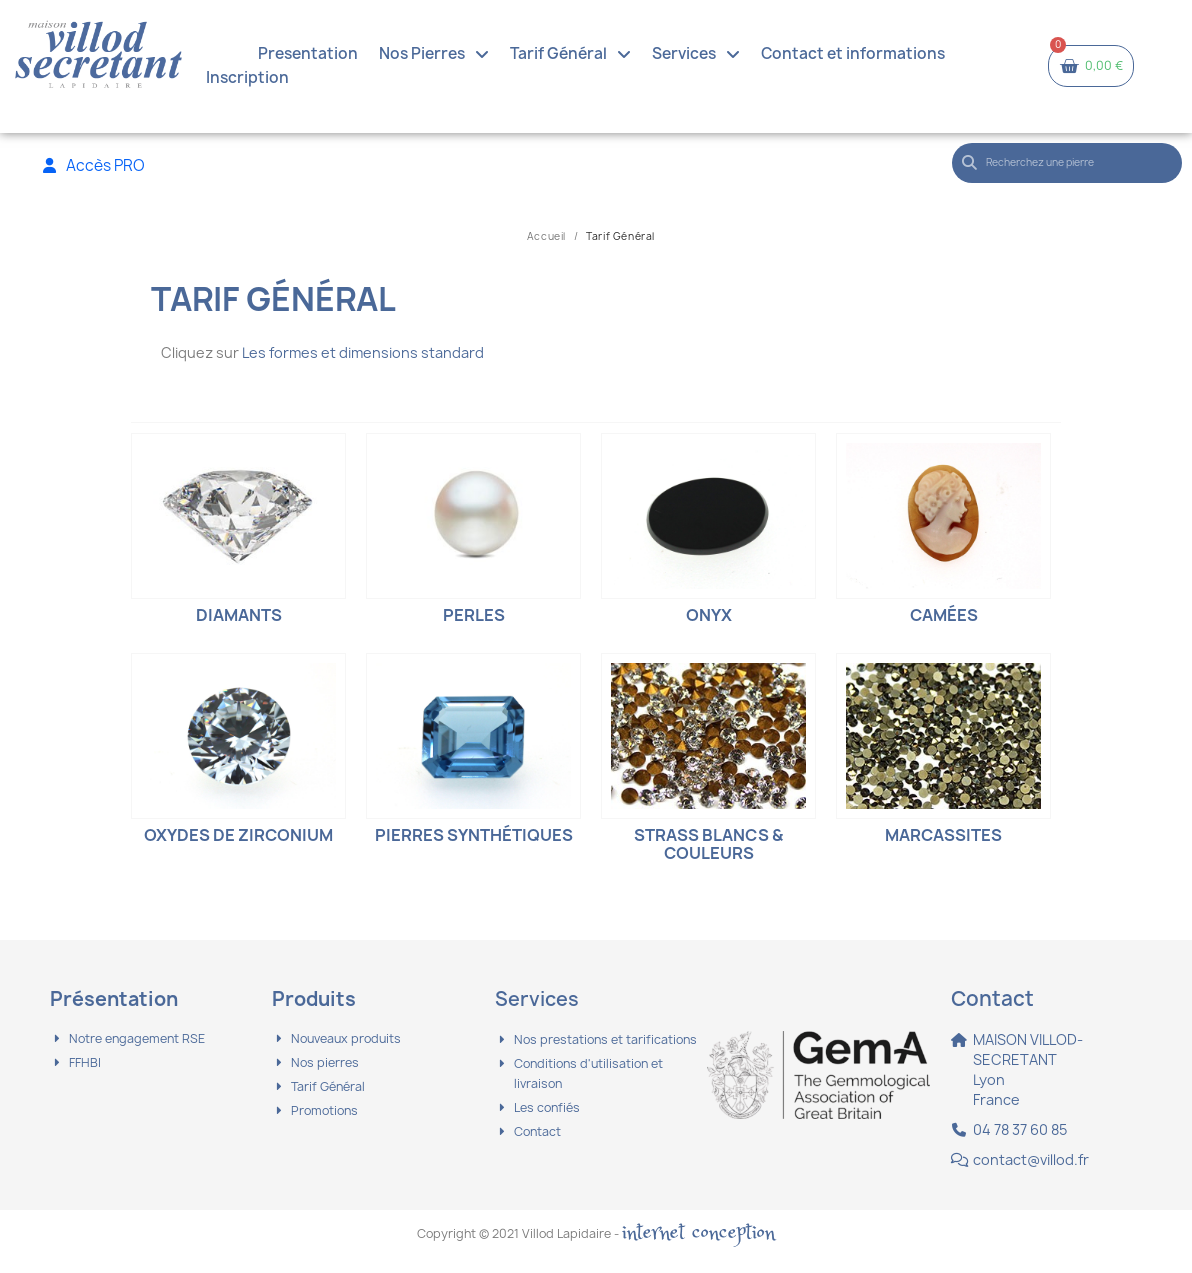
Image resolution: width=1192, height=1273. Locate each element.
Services (696, 54)
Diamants (239, 615)
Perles (474, 615)
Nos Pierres (434, 54)
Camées (944, 615)
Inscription (247, 77)
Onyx (709, 615)
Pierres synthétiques (474, 835)
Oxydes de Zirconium (238, 835)
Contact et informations (853, 53)
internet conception (698, 1232)
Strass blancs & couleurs (708, 844)
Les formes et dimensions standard (363, 352)
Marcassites (943, 835)
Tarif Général (570, 54)
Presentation (308, 53)
